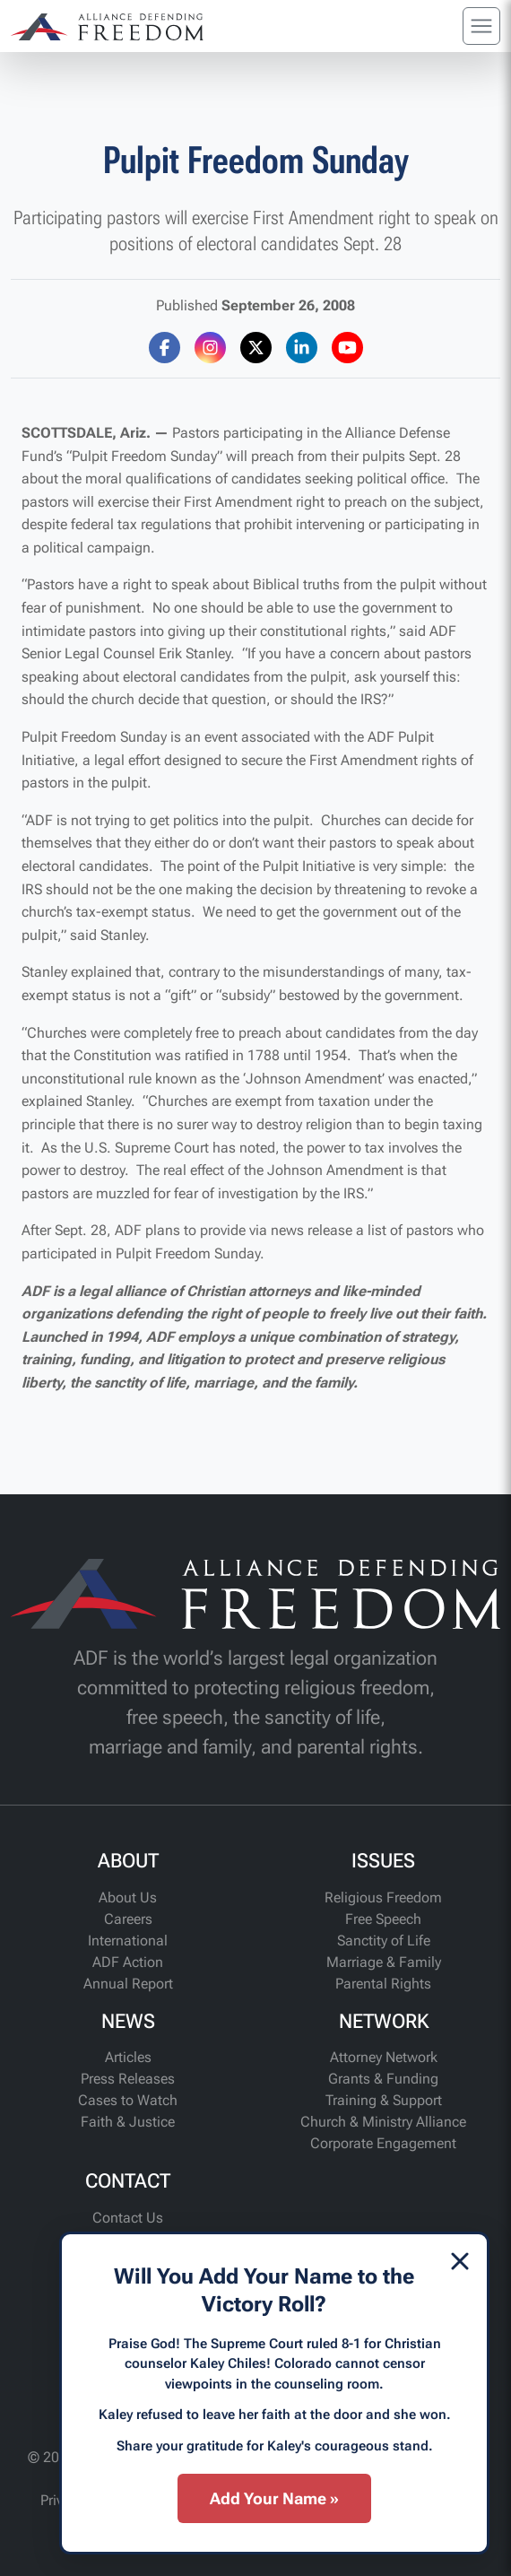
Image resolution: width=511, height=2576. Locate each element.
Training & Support (383, 2100)
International (128, 1940)
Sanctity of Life (383, 1940)
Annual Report (128, 1983)
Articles (128, 2057)
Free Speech (383, 1919)
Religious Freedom (383, 1897)
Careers (128, 1919)
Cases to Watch (128, 2100)
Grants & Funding (383, 2078)
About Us (128, 1897)
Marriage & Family (383, 1962)
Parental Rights (383, 1983)
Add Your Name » (274, 2498)
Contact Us (127, 2217)
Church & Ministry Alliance (383, 2121)
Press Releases (128, 2078)
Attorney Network (383, 2057)
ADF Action (127, 1962)
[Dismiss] (459, 2261)
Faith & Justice (128, 2121)
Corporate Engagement (383, 2143)
